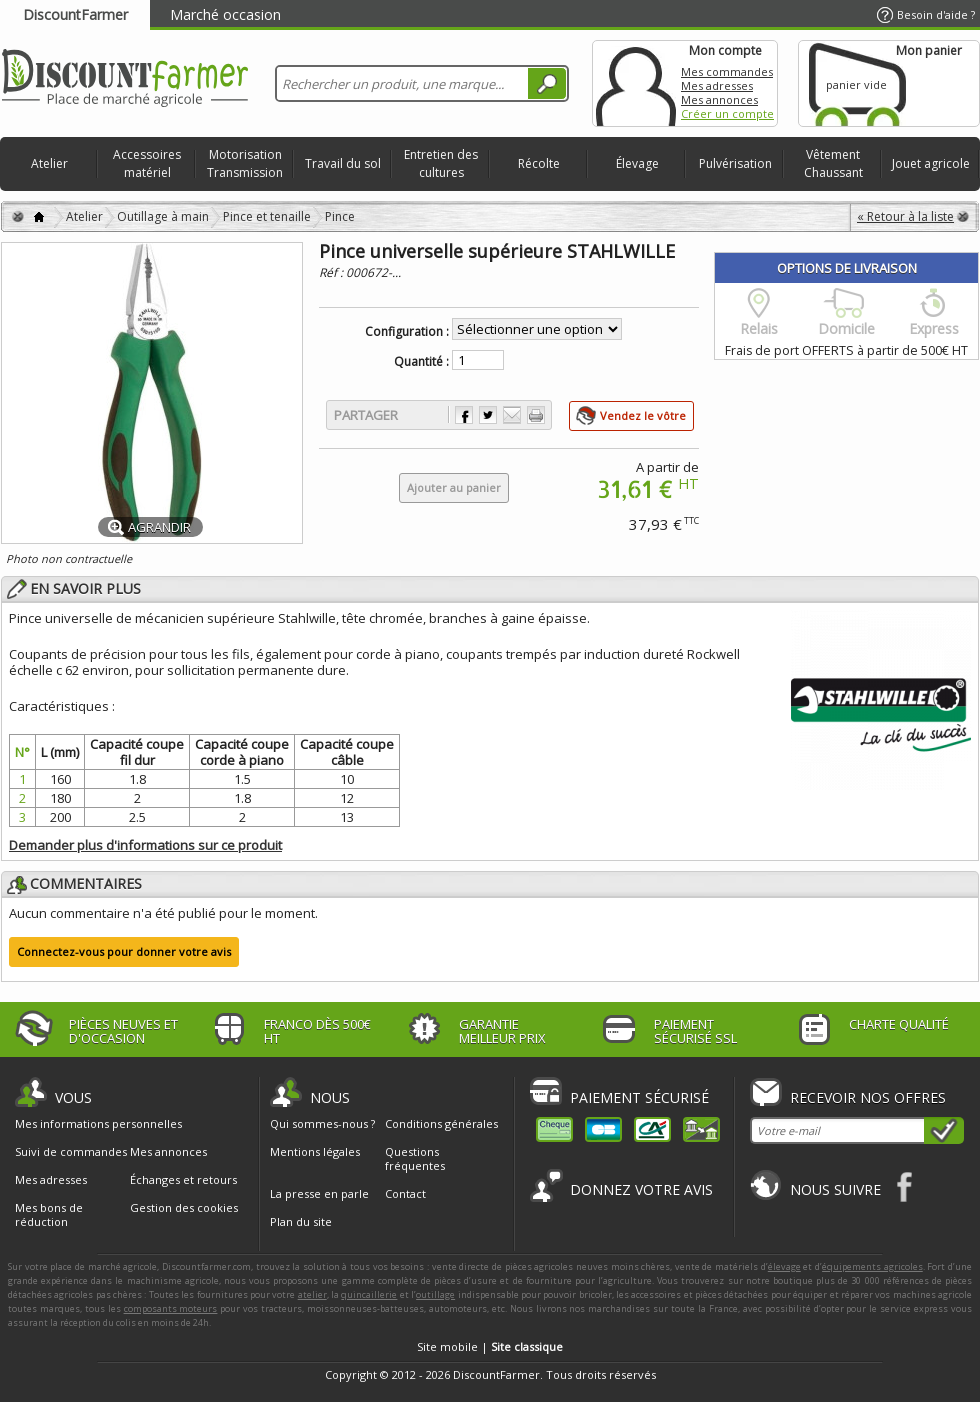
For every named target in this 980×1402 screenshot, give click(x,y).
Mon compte (636, 83)
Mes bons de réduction (49, 1215)
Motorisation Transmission (245, 163)
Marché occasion (225, 14)
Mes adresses (717, 85)
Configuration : (407, 332)
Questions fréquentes (415, 1158)
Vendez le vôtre (643, 415)
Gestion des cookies (184, 1208)
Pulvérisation (735, 163)
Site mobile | (490, 1346)
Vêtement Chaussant (833, 163)
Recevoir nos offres (868, 1097)
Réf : (332, 272)
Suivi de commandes (71, 1152)
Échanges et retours (183, 1180)
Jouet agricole (931, 163)
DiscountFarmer (75, 14)
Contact (405, 1193)
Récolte (539, 163)
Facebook (905, 1186)
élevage (784, 1266)
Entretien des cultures (441, 163)
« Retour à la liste (905, 216)
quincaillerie (369, 1294)
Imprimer (536, 415)
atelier (312, 1294)
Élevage (637, 163)
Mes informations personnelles (98, 1124)
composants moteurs (171, 1308)
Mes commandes (727, 71)
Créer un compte (727, 113)
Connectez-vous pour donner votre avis (124, 951)
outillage (435, 1294)
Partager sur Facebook (464, 415)
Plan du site (301, 1221)
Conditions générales (441, 1123)
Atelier (49, 163)
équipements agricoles (872, 1266)
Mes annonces (719, 99)
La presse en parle (319, 1193)
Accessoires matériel (147, 163)
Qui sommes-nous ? (322, 1123)
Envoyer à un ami (512, 415)
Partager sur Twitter (488, 415)
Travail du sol (343, 163)
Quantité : (421, 362)
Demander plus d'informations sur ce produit (145, 845)
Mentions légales (315, 1151)
